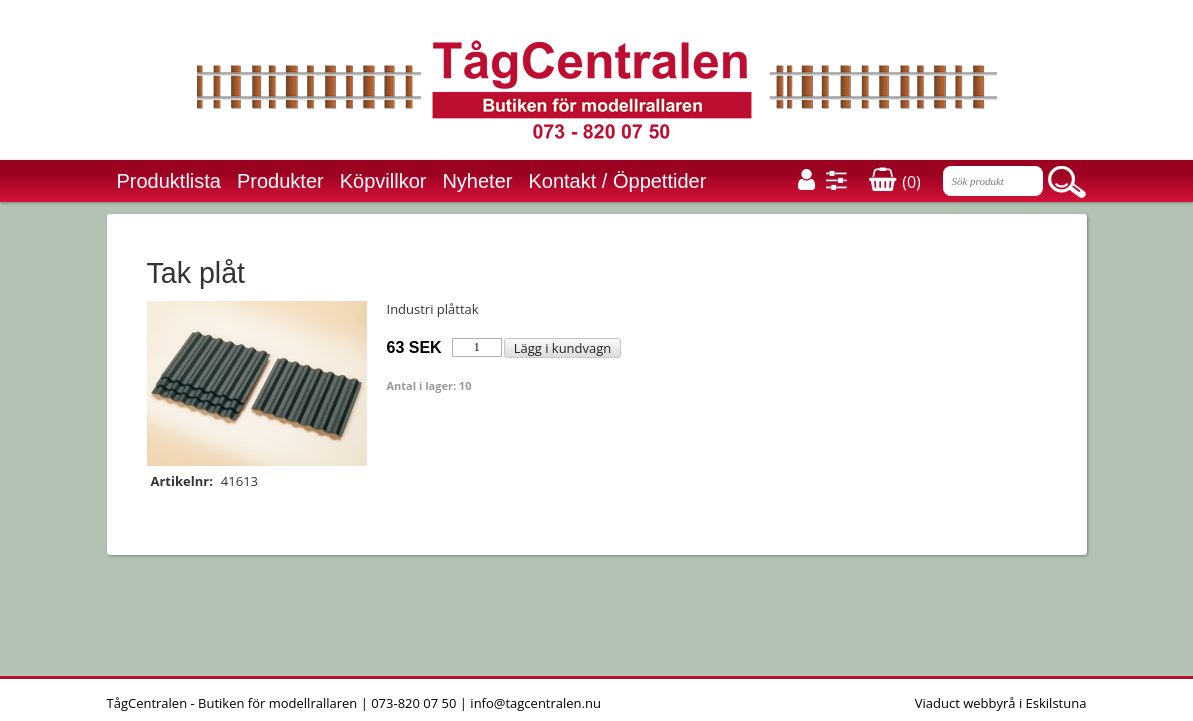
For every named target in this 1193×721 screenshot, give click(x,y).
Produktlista (169, 181)
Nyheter (477, 181)
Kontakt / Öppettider (617, 181)
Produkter (280, 181)
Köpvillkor (383, 181)
